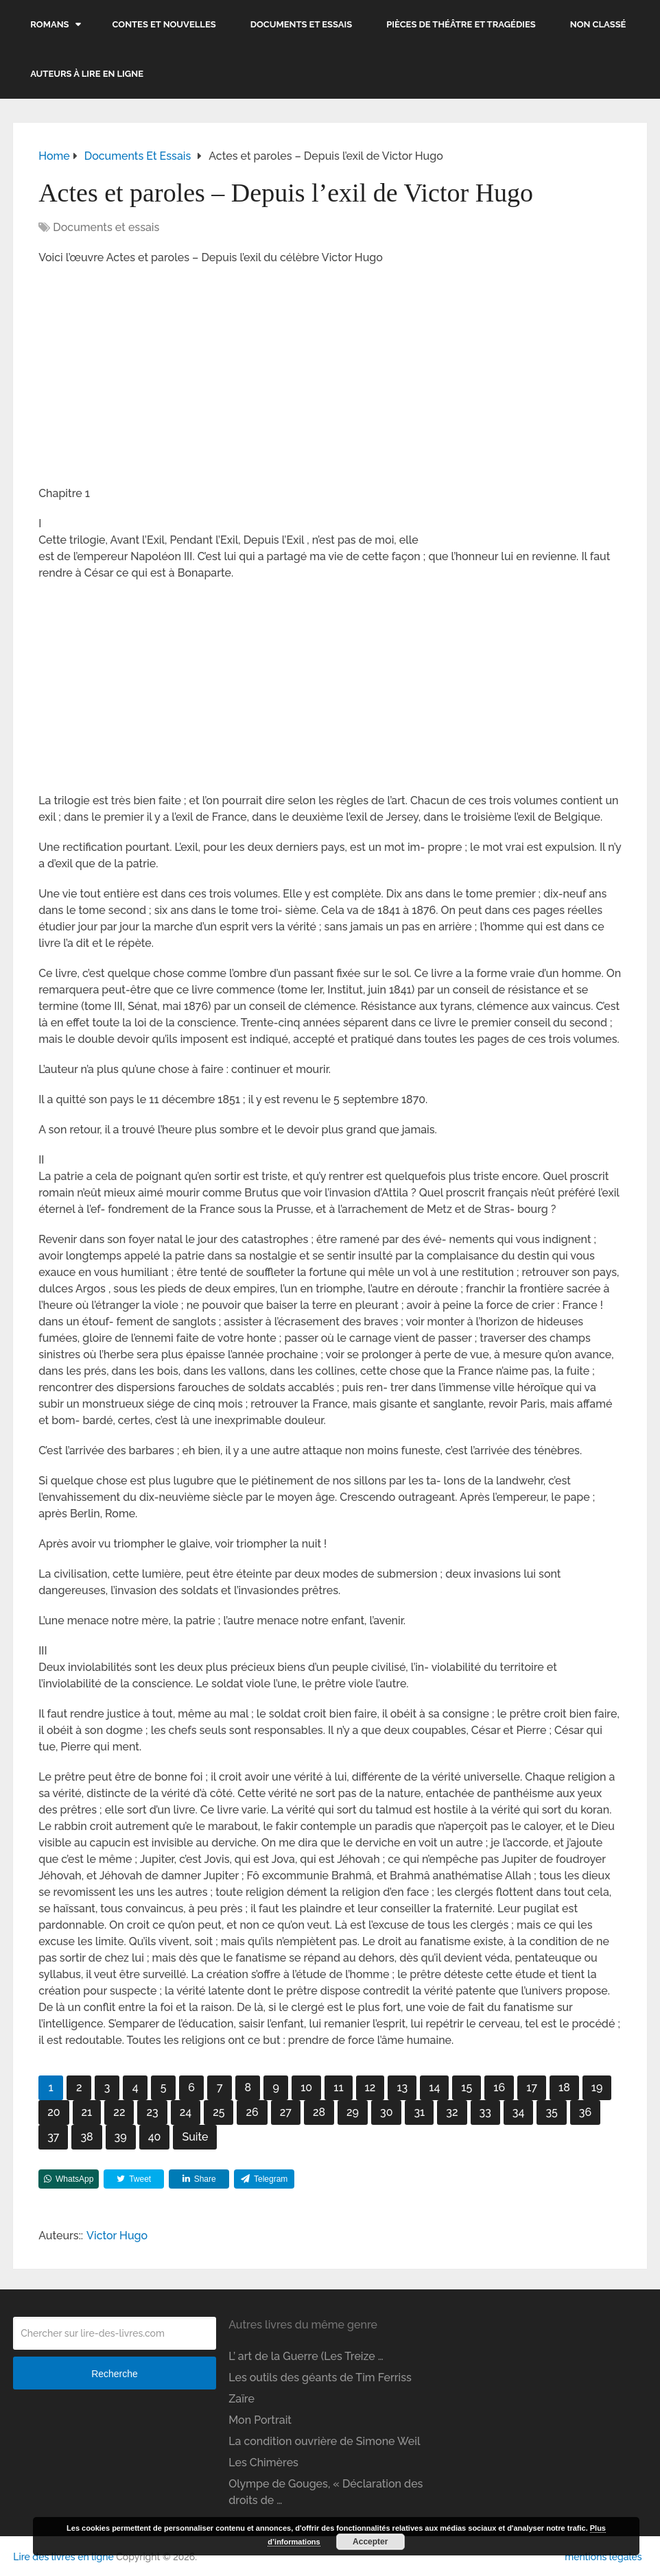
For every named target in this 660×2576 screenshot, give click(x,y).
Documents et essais (301, 24)
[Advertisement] (330, 376)
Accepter (370, 2542)
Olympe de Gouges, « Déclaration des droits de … (325, 2492)
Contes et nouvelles (164, 24)
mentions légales (603, 2556)
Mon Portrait (260, 2420)
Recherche (114, 2373)
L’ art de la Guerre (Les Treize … (306, 2356)
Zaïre (241, 2398)
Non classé (598, 24)
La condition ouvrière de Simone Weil (324, 2441)
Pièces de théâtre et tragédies (461, 24)
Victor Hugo (117, 2235)
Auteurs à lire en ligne (86, 74)
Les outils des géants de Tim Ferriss (320, 2377)
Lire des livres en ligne (63, 2556)
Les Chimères (263, 2462)
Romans (49, 24)
